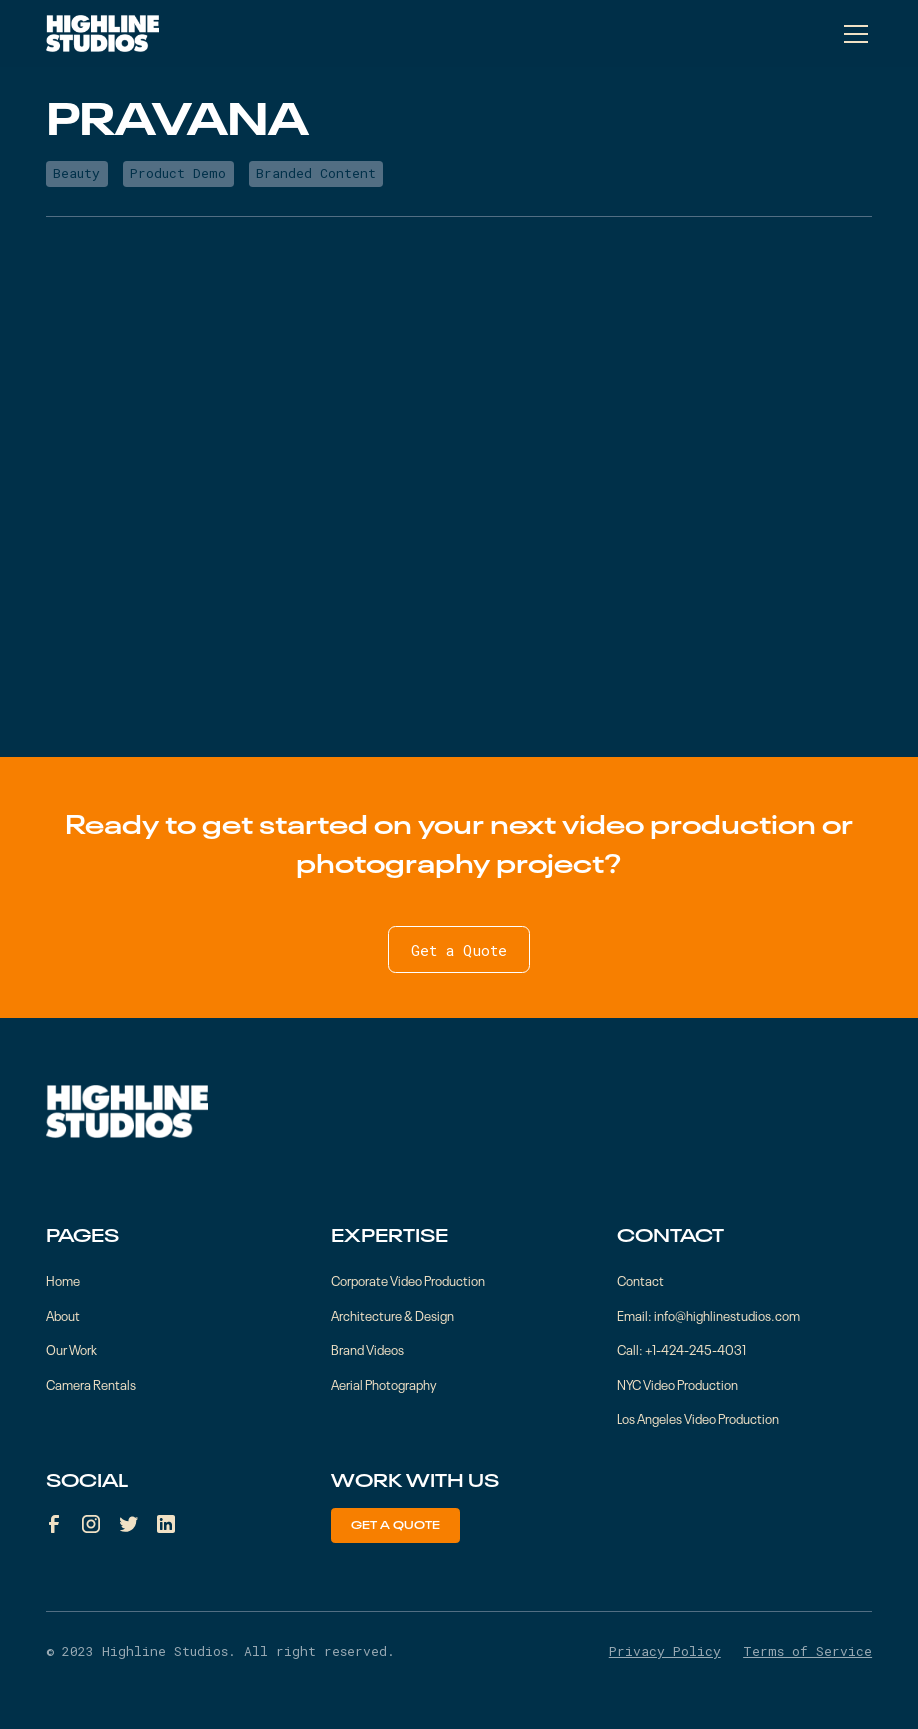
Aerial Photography (384, 1383)
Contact (640, 1279)
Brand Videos (367, 1348)
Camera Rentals (91, 1383)
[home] (103, 33)
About (63, 1314)
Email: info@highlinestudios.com (708, 1314)
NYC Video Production (677, 1383)
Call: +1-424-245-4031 (681, 1348)
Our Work (71, 1348)
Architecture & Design (392, 1314)
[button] (852, 34)
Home (63, 1279)
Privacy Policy (665, 1651)
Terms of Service (807, 1651)
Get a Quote (459, 950)
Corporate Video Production (408, 1279)
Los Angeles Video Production (698, 1417)
